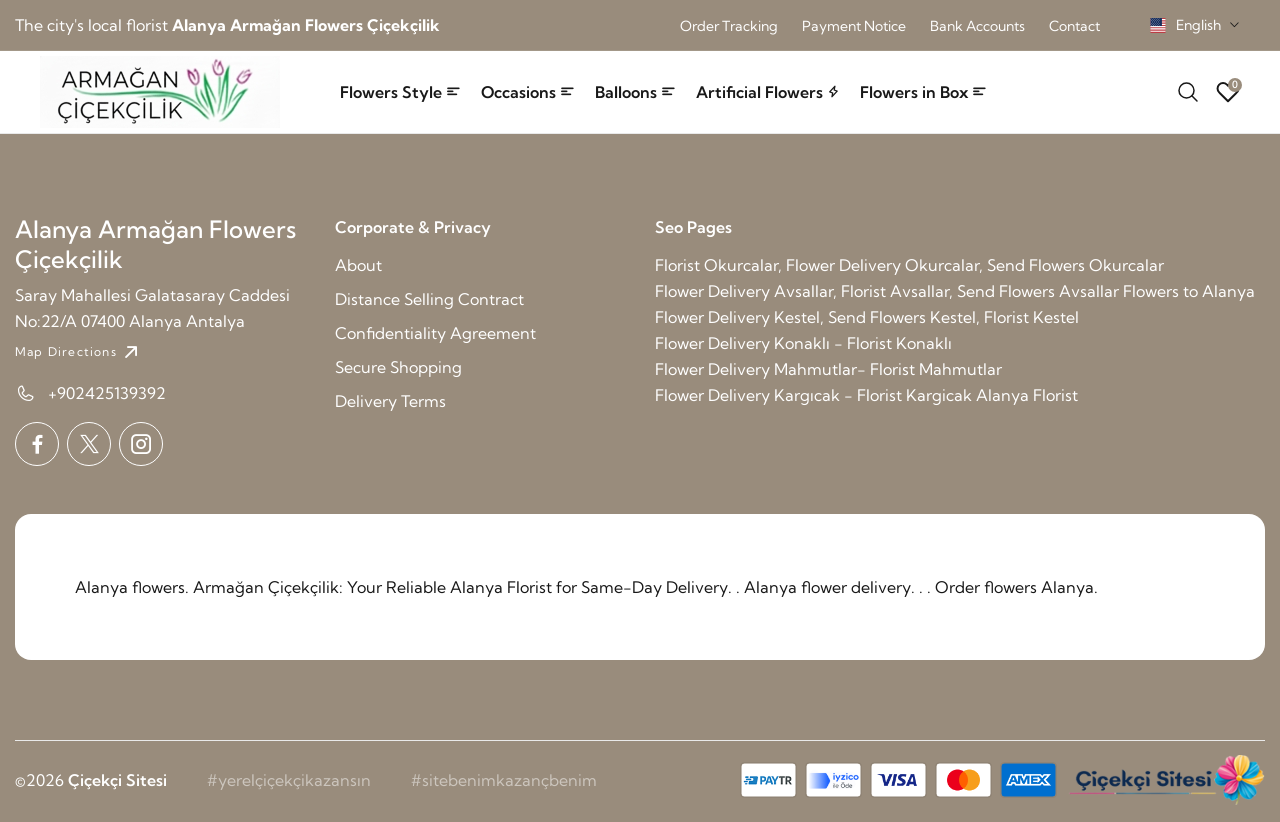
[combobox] (1194, 25)
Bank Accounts (977, 26)
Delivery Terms (390, 401)
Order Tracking (729, 26)
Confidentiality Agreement (435, 333)
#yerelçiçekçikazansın (289, 780)
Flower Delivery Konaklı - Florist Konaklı (803, 343)
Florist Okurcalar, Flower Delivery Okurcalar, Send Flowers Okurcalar (909, 265)
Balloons (635, 92)
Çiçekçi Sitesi (117, 780)
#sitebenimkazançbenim (504, 780)
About (358, 265)
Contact (1074, 26)
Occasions (528, 92)
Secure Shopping (398, 367)
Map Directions (79, 352)
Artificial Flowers (768, 92)
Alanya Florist (1027, 395)
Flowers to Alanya (1189, 291)
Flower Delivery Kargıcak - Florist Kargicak (813, 395)
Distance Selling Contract (429, 299)
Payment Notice (854, 26)
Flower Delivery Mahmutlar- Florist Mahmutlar (828, 369)
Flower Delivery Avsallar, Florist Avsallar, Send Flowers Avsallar (887, 291)
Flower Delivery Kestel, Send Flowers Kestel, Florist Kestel (867, 317)
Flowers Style (400, 92)
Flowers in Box (923, 92)
